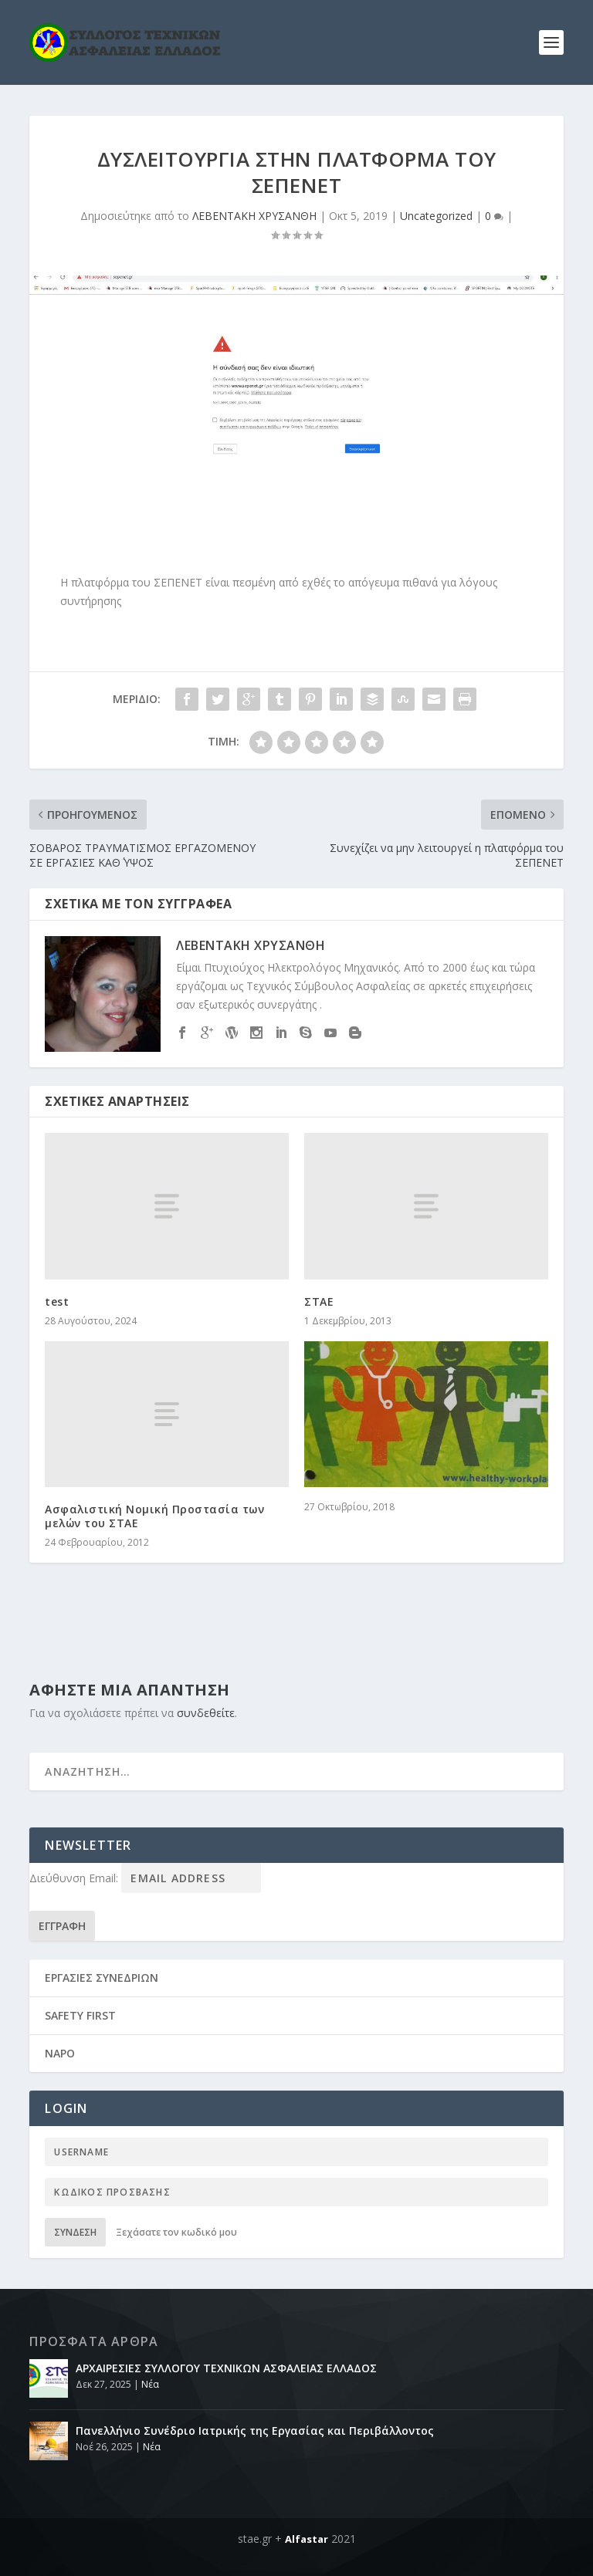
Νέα (150, 2384)
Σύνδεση (75, 2232)
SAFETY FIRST (80, 2015)
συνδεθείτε (206, 1713)
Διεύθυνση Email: (75, 1878)
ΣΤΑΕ (319, 1301)
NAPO (60, 2053)
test (57, 1301)
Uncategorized (436, 215)
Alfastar (306, 2539)
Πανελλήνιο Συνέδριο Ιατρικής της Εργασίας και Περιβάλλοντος (255, 2430)
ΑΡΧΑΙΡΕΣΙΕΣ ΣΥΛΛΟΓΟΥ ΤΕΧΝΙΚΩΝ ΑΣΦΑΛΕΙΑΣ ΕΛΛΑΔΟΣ (226, 2368)
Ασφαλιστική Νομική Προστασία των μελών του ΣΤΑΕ (154, 1516)
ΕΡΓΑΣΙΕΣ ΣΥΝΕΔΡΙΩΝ (101, 1977)
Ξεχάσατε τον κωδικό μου (176, 2232)
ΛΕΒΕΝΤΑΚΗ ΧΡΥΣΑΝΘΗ (254, 215)
